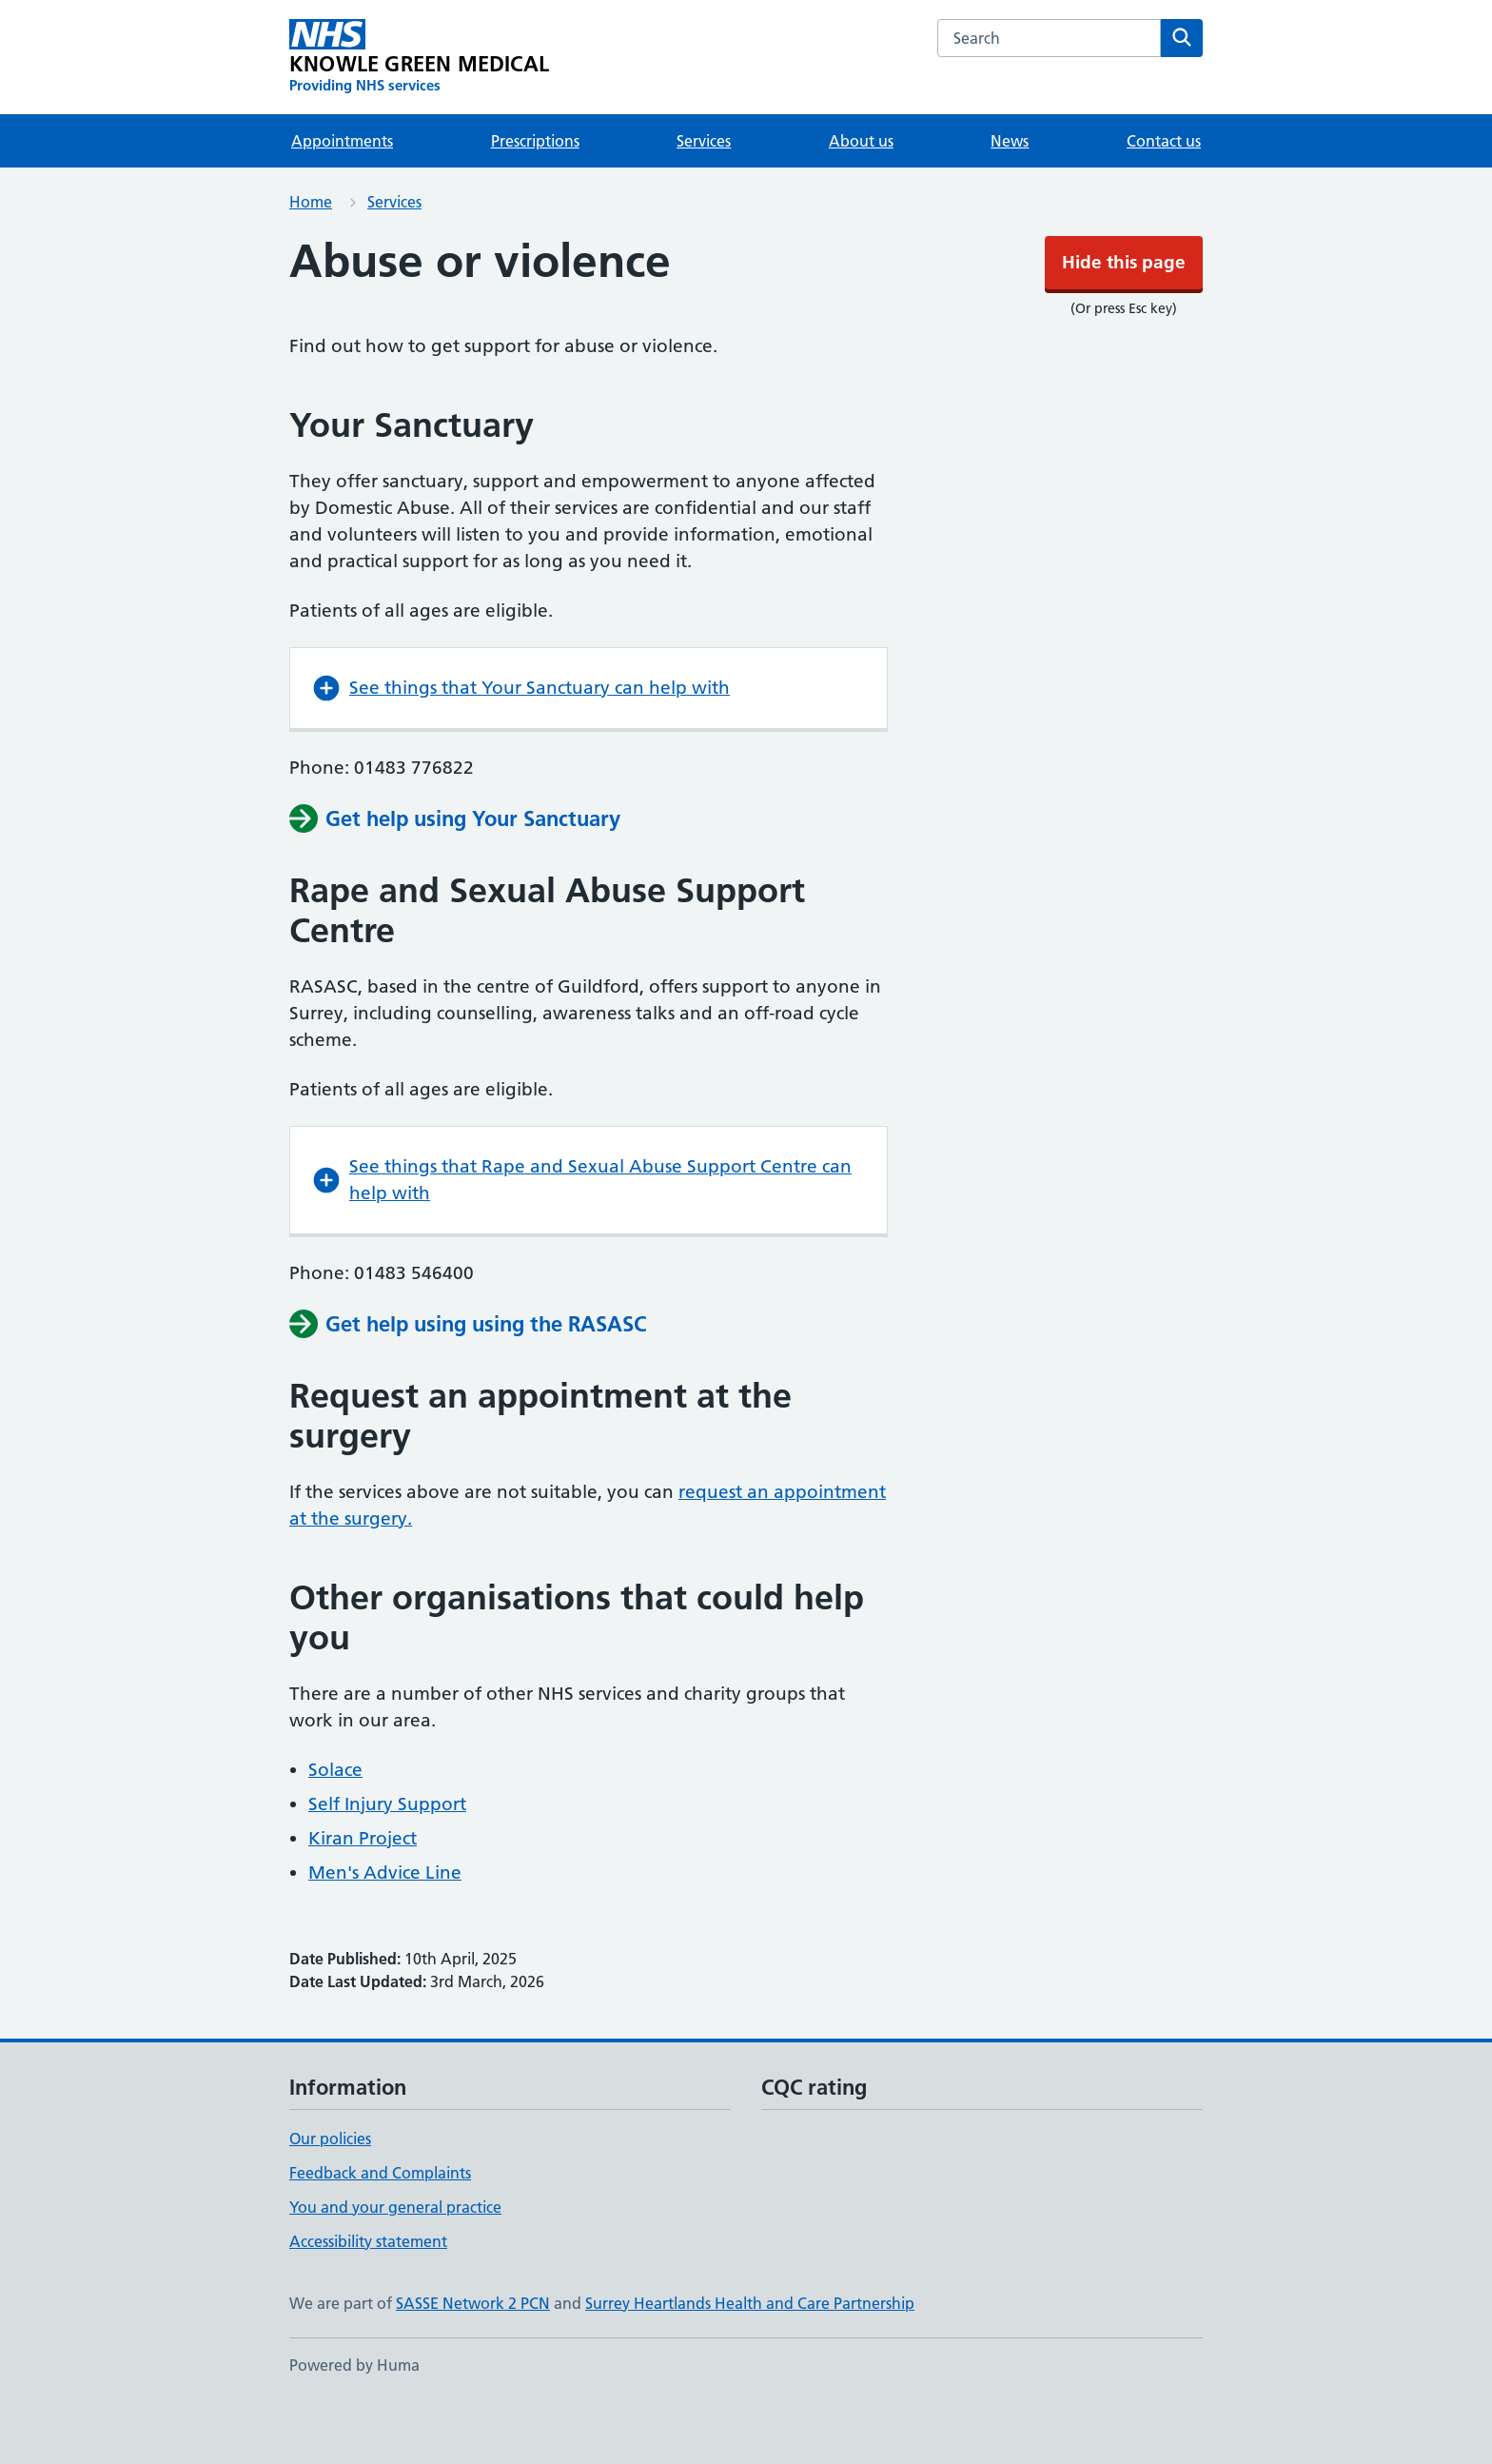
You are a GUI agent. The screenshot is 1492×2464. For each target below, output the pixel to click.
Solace (335, 1827)
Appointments (342, 197)
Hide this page (746, 28)
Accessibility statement (368, 2298)
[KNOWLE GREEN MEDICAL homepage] (419, 114)
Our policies (330, 2195)
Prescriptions (535, 197)
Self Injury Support (387, 1861)
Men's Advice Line (384, 1930)
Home (310, 258)
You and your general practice (395, 2264)
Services (704, 197)
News (1010, 197)
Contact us (1164, 197)
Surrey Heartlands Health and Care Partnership (749, 2360)
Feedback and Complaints (380, 2229)
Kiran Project (362, 1895)
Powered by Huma (354, 2422)
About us (861, 197)
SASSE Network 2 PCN (473, 2360)
